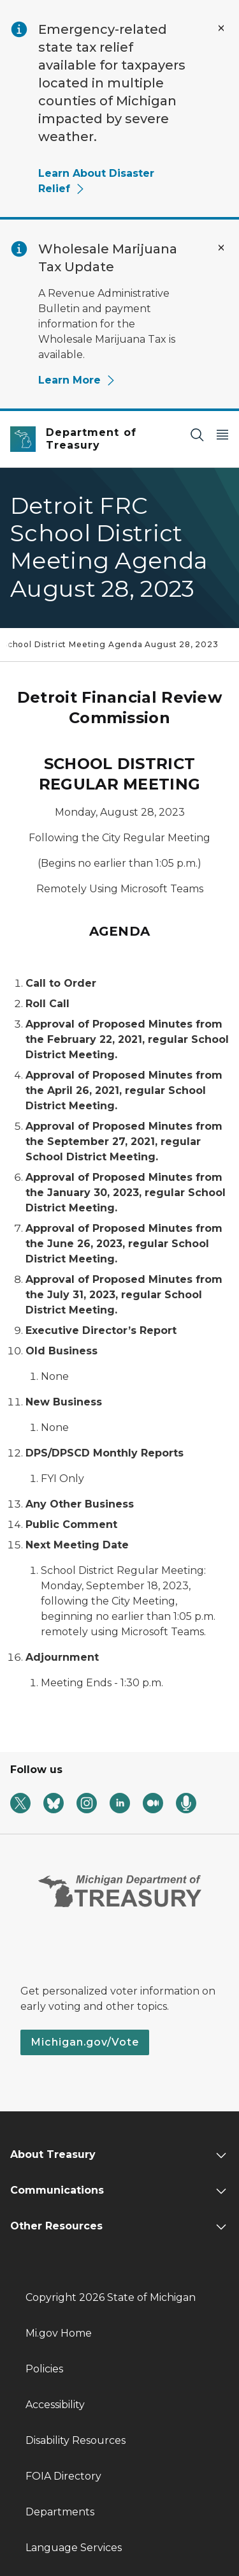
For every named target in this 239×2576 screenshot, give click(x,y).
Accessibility (55, 2405)
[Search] (197, 434)
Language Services (73, 2548)
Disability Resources (75, 2440)
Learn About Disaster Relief (96, 181)
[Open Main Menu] (222, 434)
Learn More (77, 380)
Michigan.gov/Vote (85, 2042)
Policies (44, 2369)
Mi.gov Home (58, 2333)
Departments (59, 2512)
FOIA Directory (63, 2476)
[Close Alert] (221, 28)
